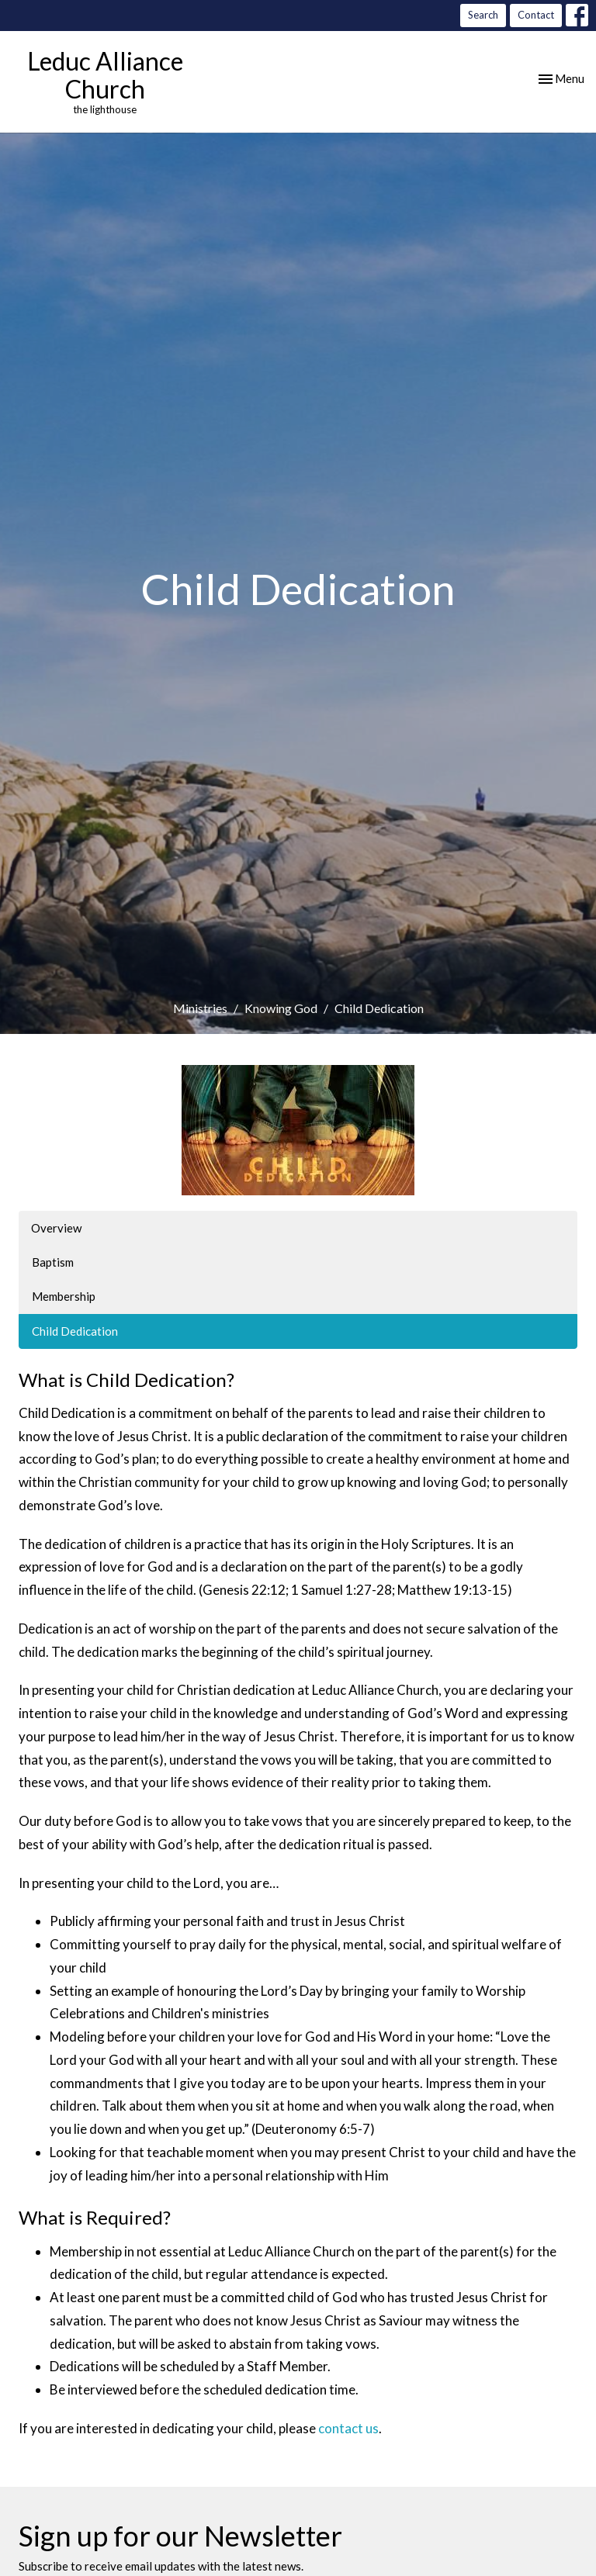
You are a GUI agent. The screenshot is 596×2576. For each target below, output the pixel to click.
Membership (63, 1296)
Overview (56, 1228)
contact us (348, 2428)
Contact (536, 15)
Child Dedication (75, 1331)
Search (483, 15)
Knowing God (280, 1008)
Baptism (53, 1262)
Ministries (200, 1008)
